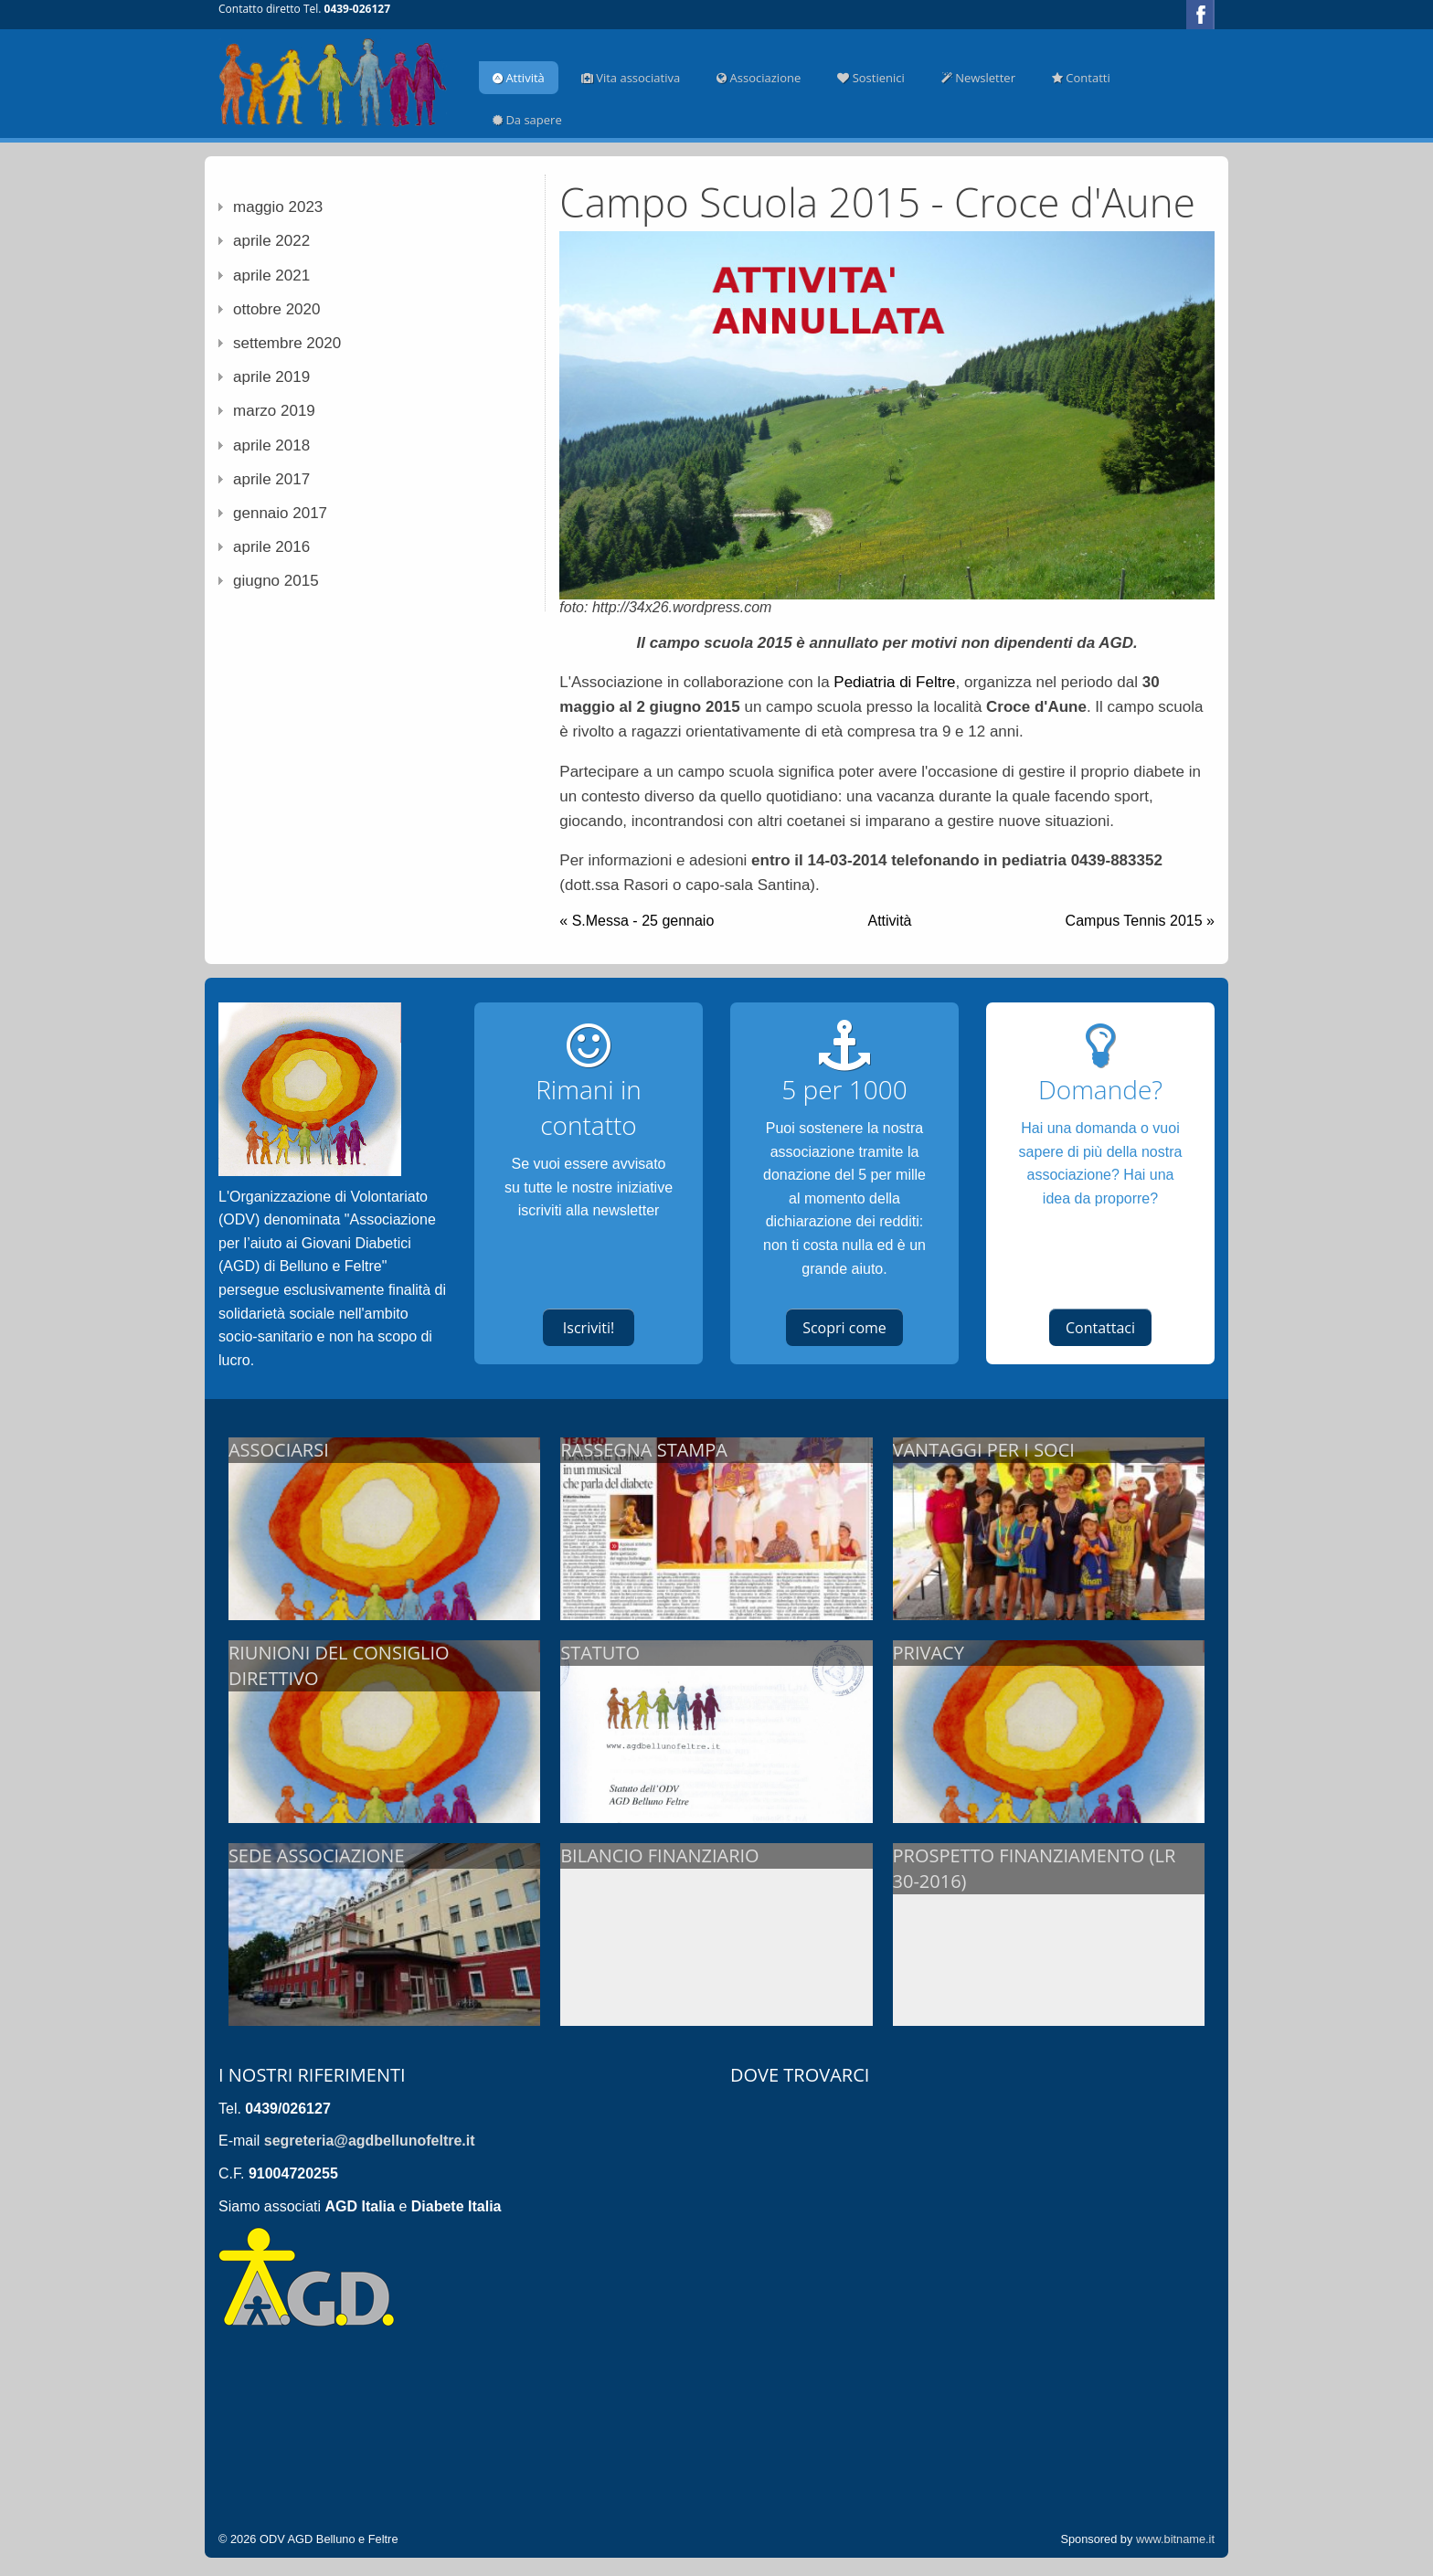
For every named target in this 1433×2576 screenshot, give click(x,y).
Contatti (1081, 77)
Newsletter (978, 77)
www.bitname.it (1175, 2539)
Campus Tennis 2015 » (1140, 920)
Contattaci (1100, 1328)
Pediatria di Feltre (894, 682)
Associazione (758, 77)
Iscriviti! (588, 1328)
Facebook (1200, 14)
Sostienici (871, 77)
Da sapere (527, 119)
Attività (519, 77)
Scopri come (844, 1328)
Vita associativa (630, 77)
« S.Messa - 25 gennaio (636, 920)
